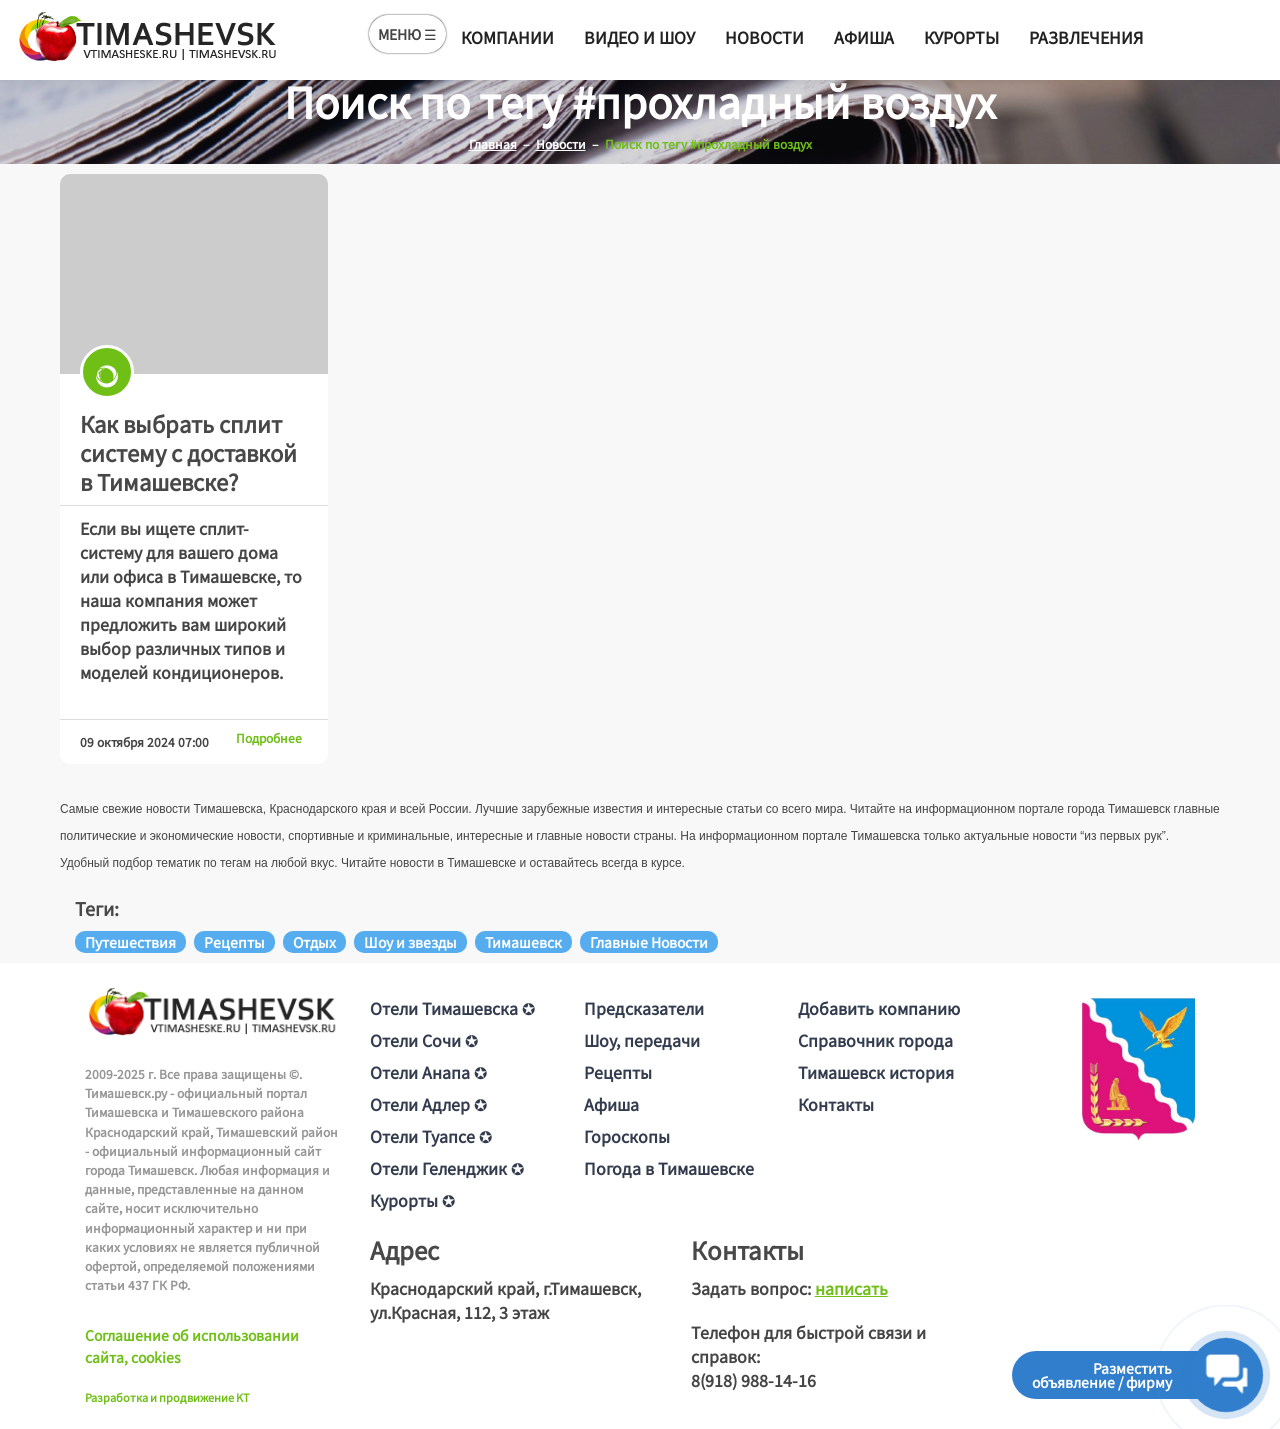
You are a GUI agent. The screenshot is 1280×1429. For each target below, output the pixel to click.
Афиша (864, 37)
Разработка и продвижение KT (167, 1397)
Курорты (961, 37)
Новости (764, 37)
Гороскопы (627, 1136)
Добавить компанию (879, 1008)
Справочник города (875, 1040)
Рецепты (618, 1072)
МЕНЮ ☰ (407, 34)
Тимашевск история (876, 1072)
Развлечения (1086, 37)
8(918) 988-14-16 (753, 1380)
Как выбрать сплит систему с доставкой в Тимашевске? (188, 451)
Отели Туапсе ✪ (431, 1136)
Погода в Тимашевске (669, 1168)
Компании (507, 37)
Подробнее (269, 737)
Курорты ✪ (412, 1200)
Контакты (836, 1104)
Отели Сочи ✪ (424, 1040)
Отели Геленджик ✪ (447, 1168)
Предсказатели (644, 1008)
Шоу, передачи (642, 1040)
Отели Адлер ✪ (428, 1104)
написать (851, 1288)
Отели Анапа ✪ (428, 1072)
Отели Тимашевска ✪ (452, 1008)
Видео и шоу (639, 37)
